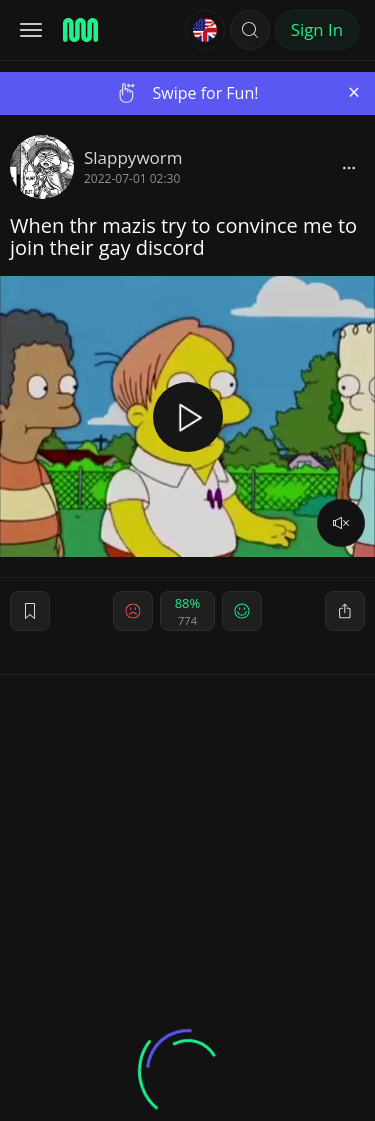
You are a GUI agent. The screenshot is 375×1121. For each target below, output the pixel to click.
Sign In (317, 29)
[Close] (354, 92)
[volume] (341, 523)
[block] (349, 167)
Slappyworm (133, 157)
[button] (250, 30)
